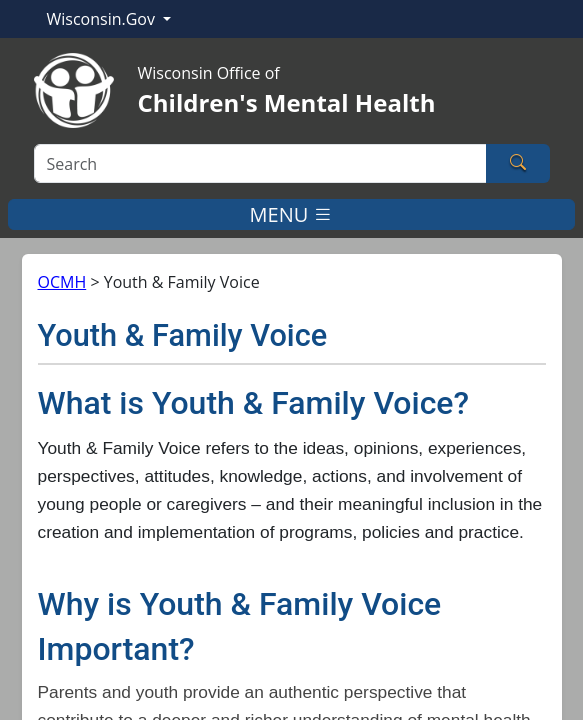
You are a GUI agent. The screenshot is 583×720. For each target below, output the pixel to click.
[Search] (260, 163)
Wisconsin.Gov (103, 19)
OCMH (62, 282)
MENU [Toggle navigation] (292, 214)
